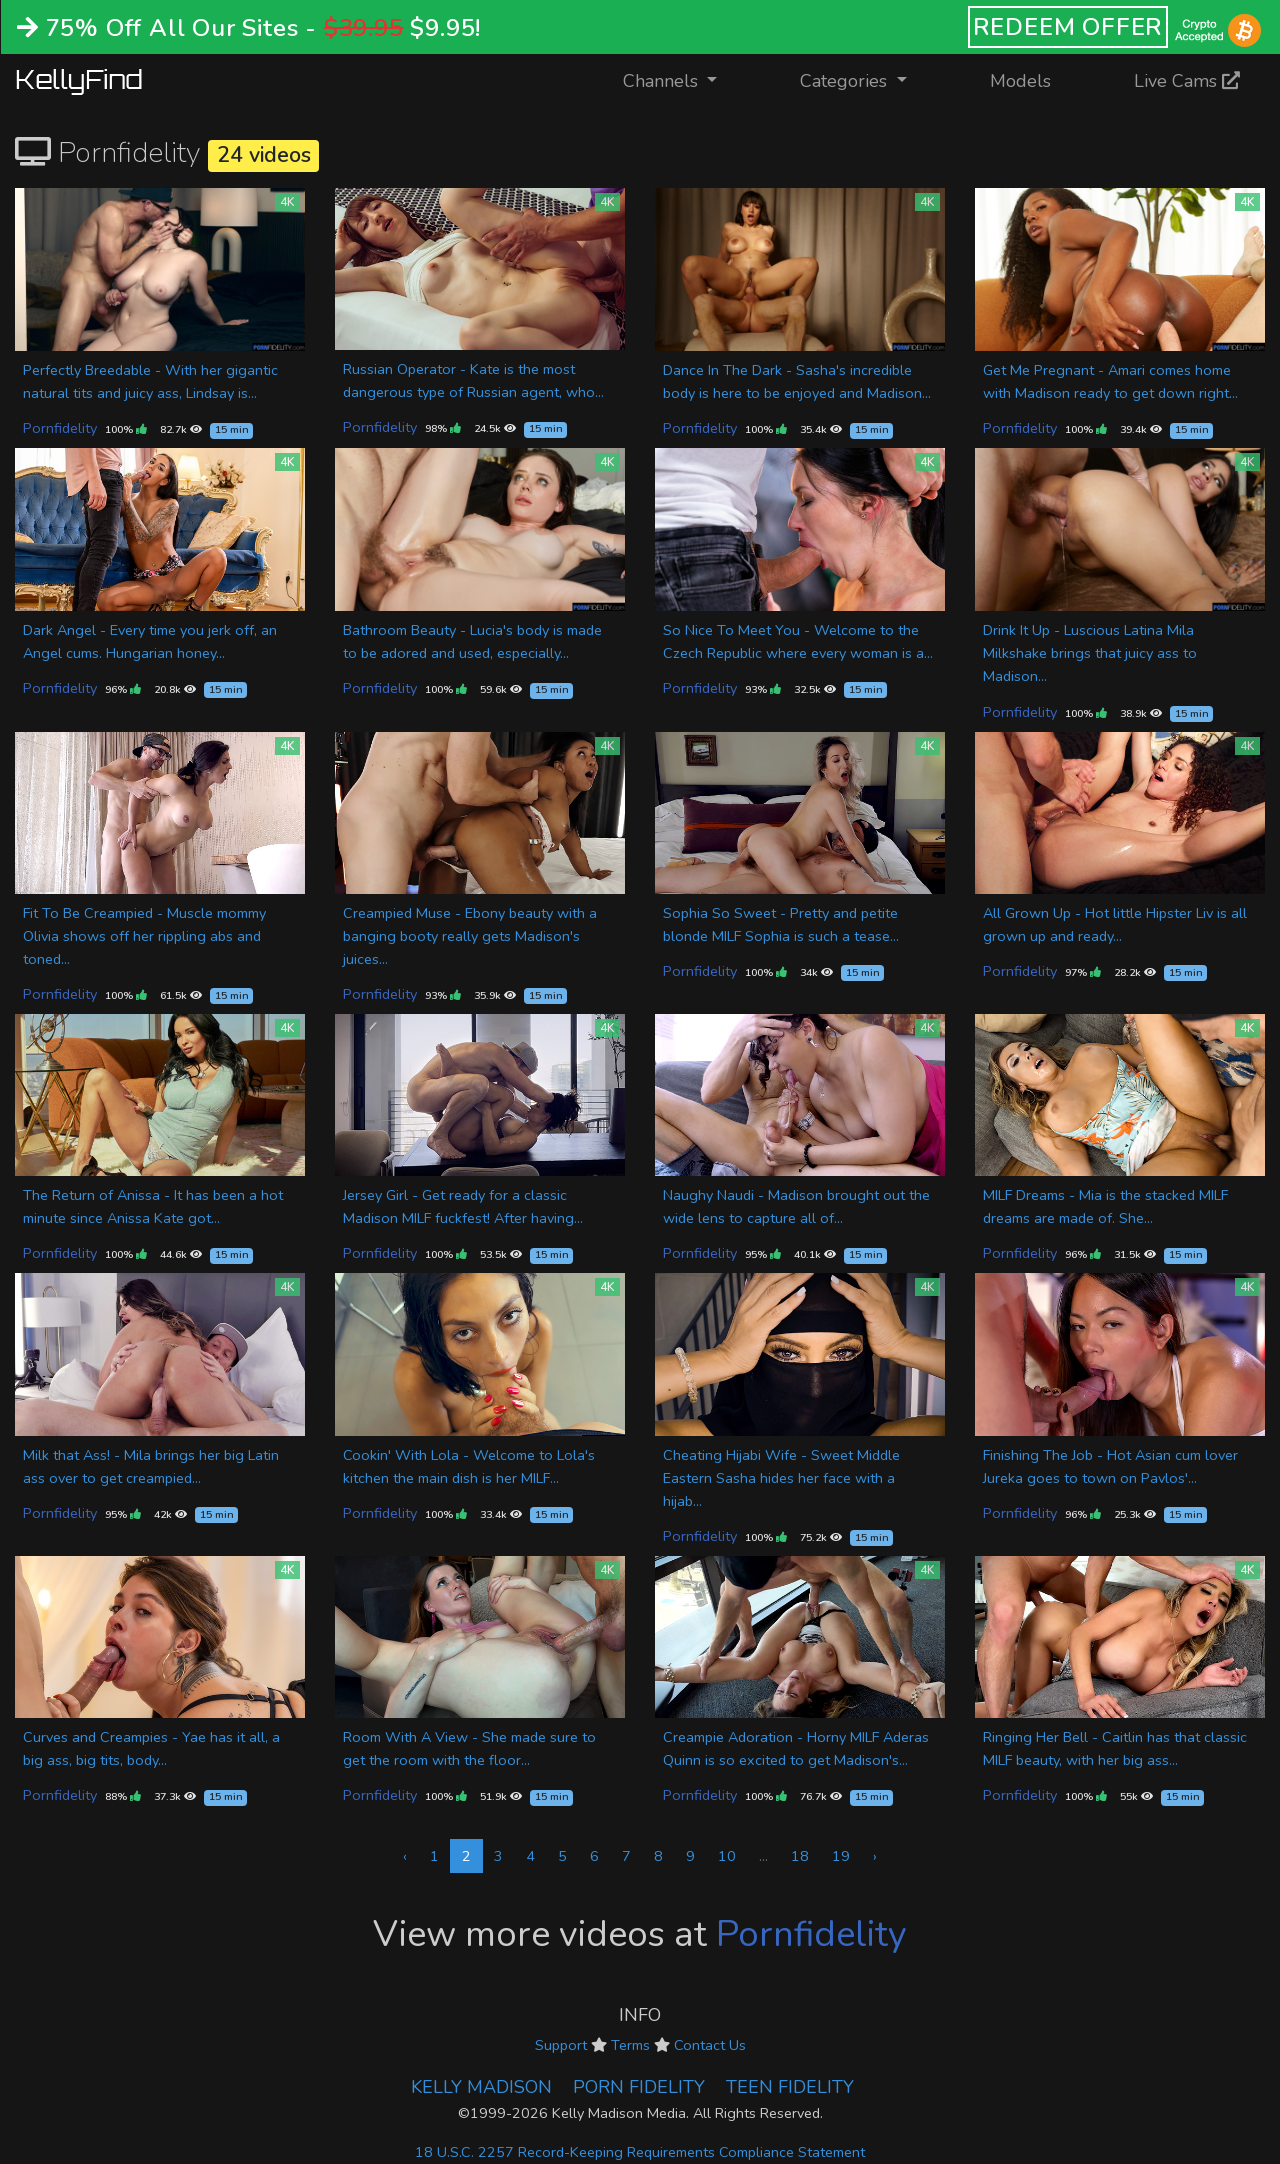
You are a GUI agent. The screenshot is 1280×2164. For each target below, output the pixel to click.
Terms (630, 2045)
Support (561, 2045)
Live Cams (1187, 81)
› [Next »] (875, 1856)
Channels (682, 79)
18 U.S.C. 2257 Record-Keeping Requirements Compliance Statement (640, 2152)
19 (841, 1856)
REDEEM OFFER (1068, 27)
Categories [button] (846, 81)
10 (727, 1856)
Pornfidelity (60, 428)
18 (800, 1856)
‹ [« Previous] (405, 1856)
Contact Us (710, 2045)
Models (1020, 81)
